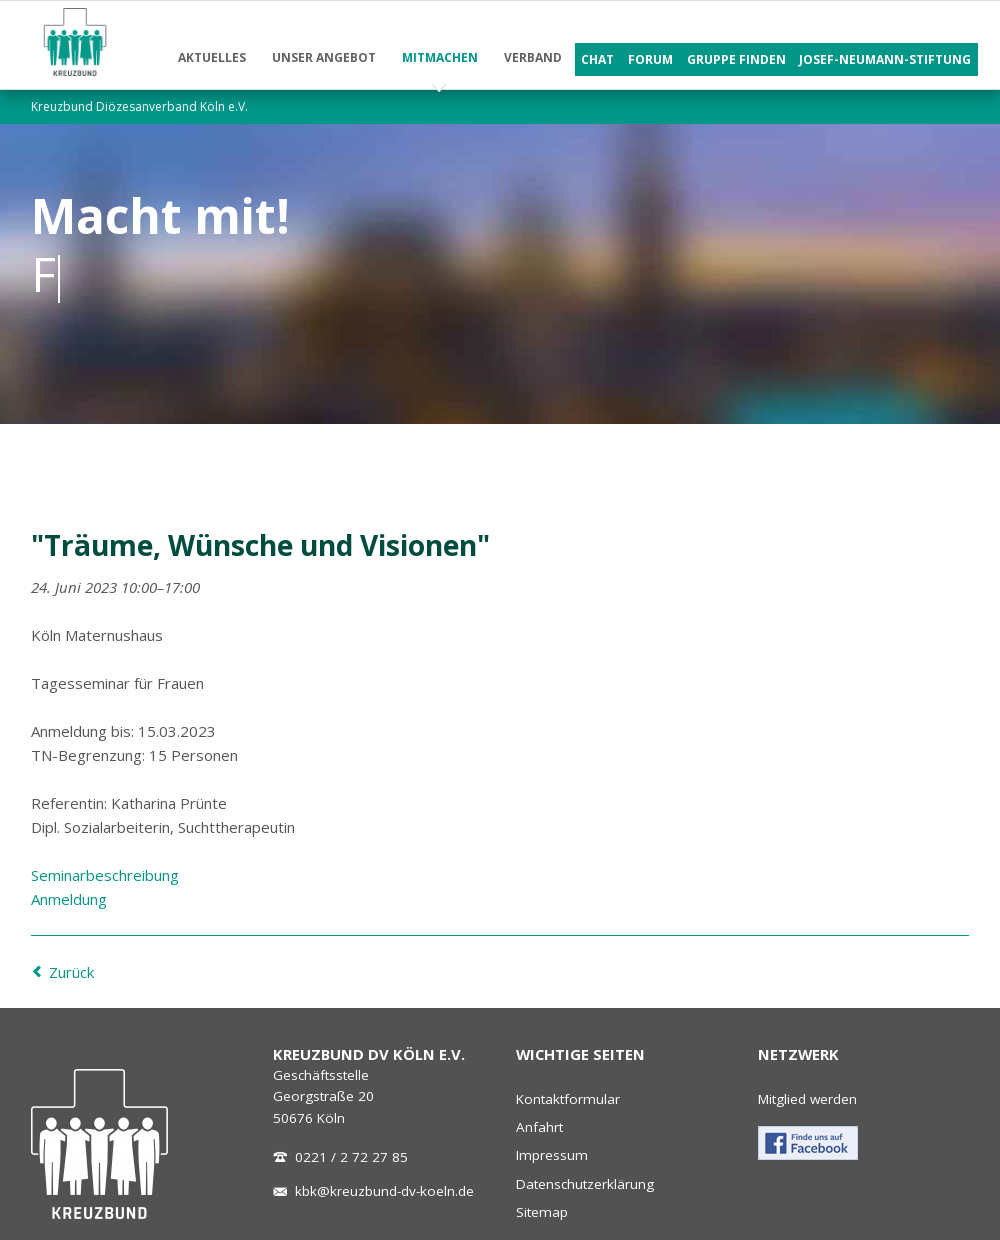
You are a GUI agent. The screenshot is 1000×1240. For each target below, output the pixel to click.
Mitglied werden (807, 1099)
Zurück (71, 972)
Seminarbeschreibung (105, 875)
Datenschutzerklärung (585, 1184)
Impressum (552, 1155)
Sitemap (542, 1212)
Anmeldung (69, 899)
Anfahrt (539, 1127)
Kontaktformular (568, 1099)
